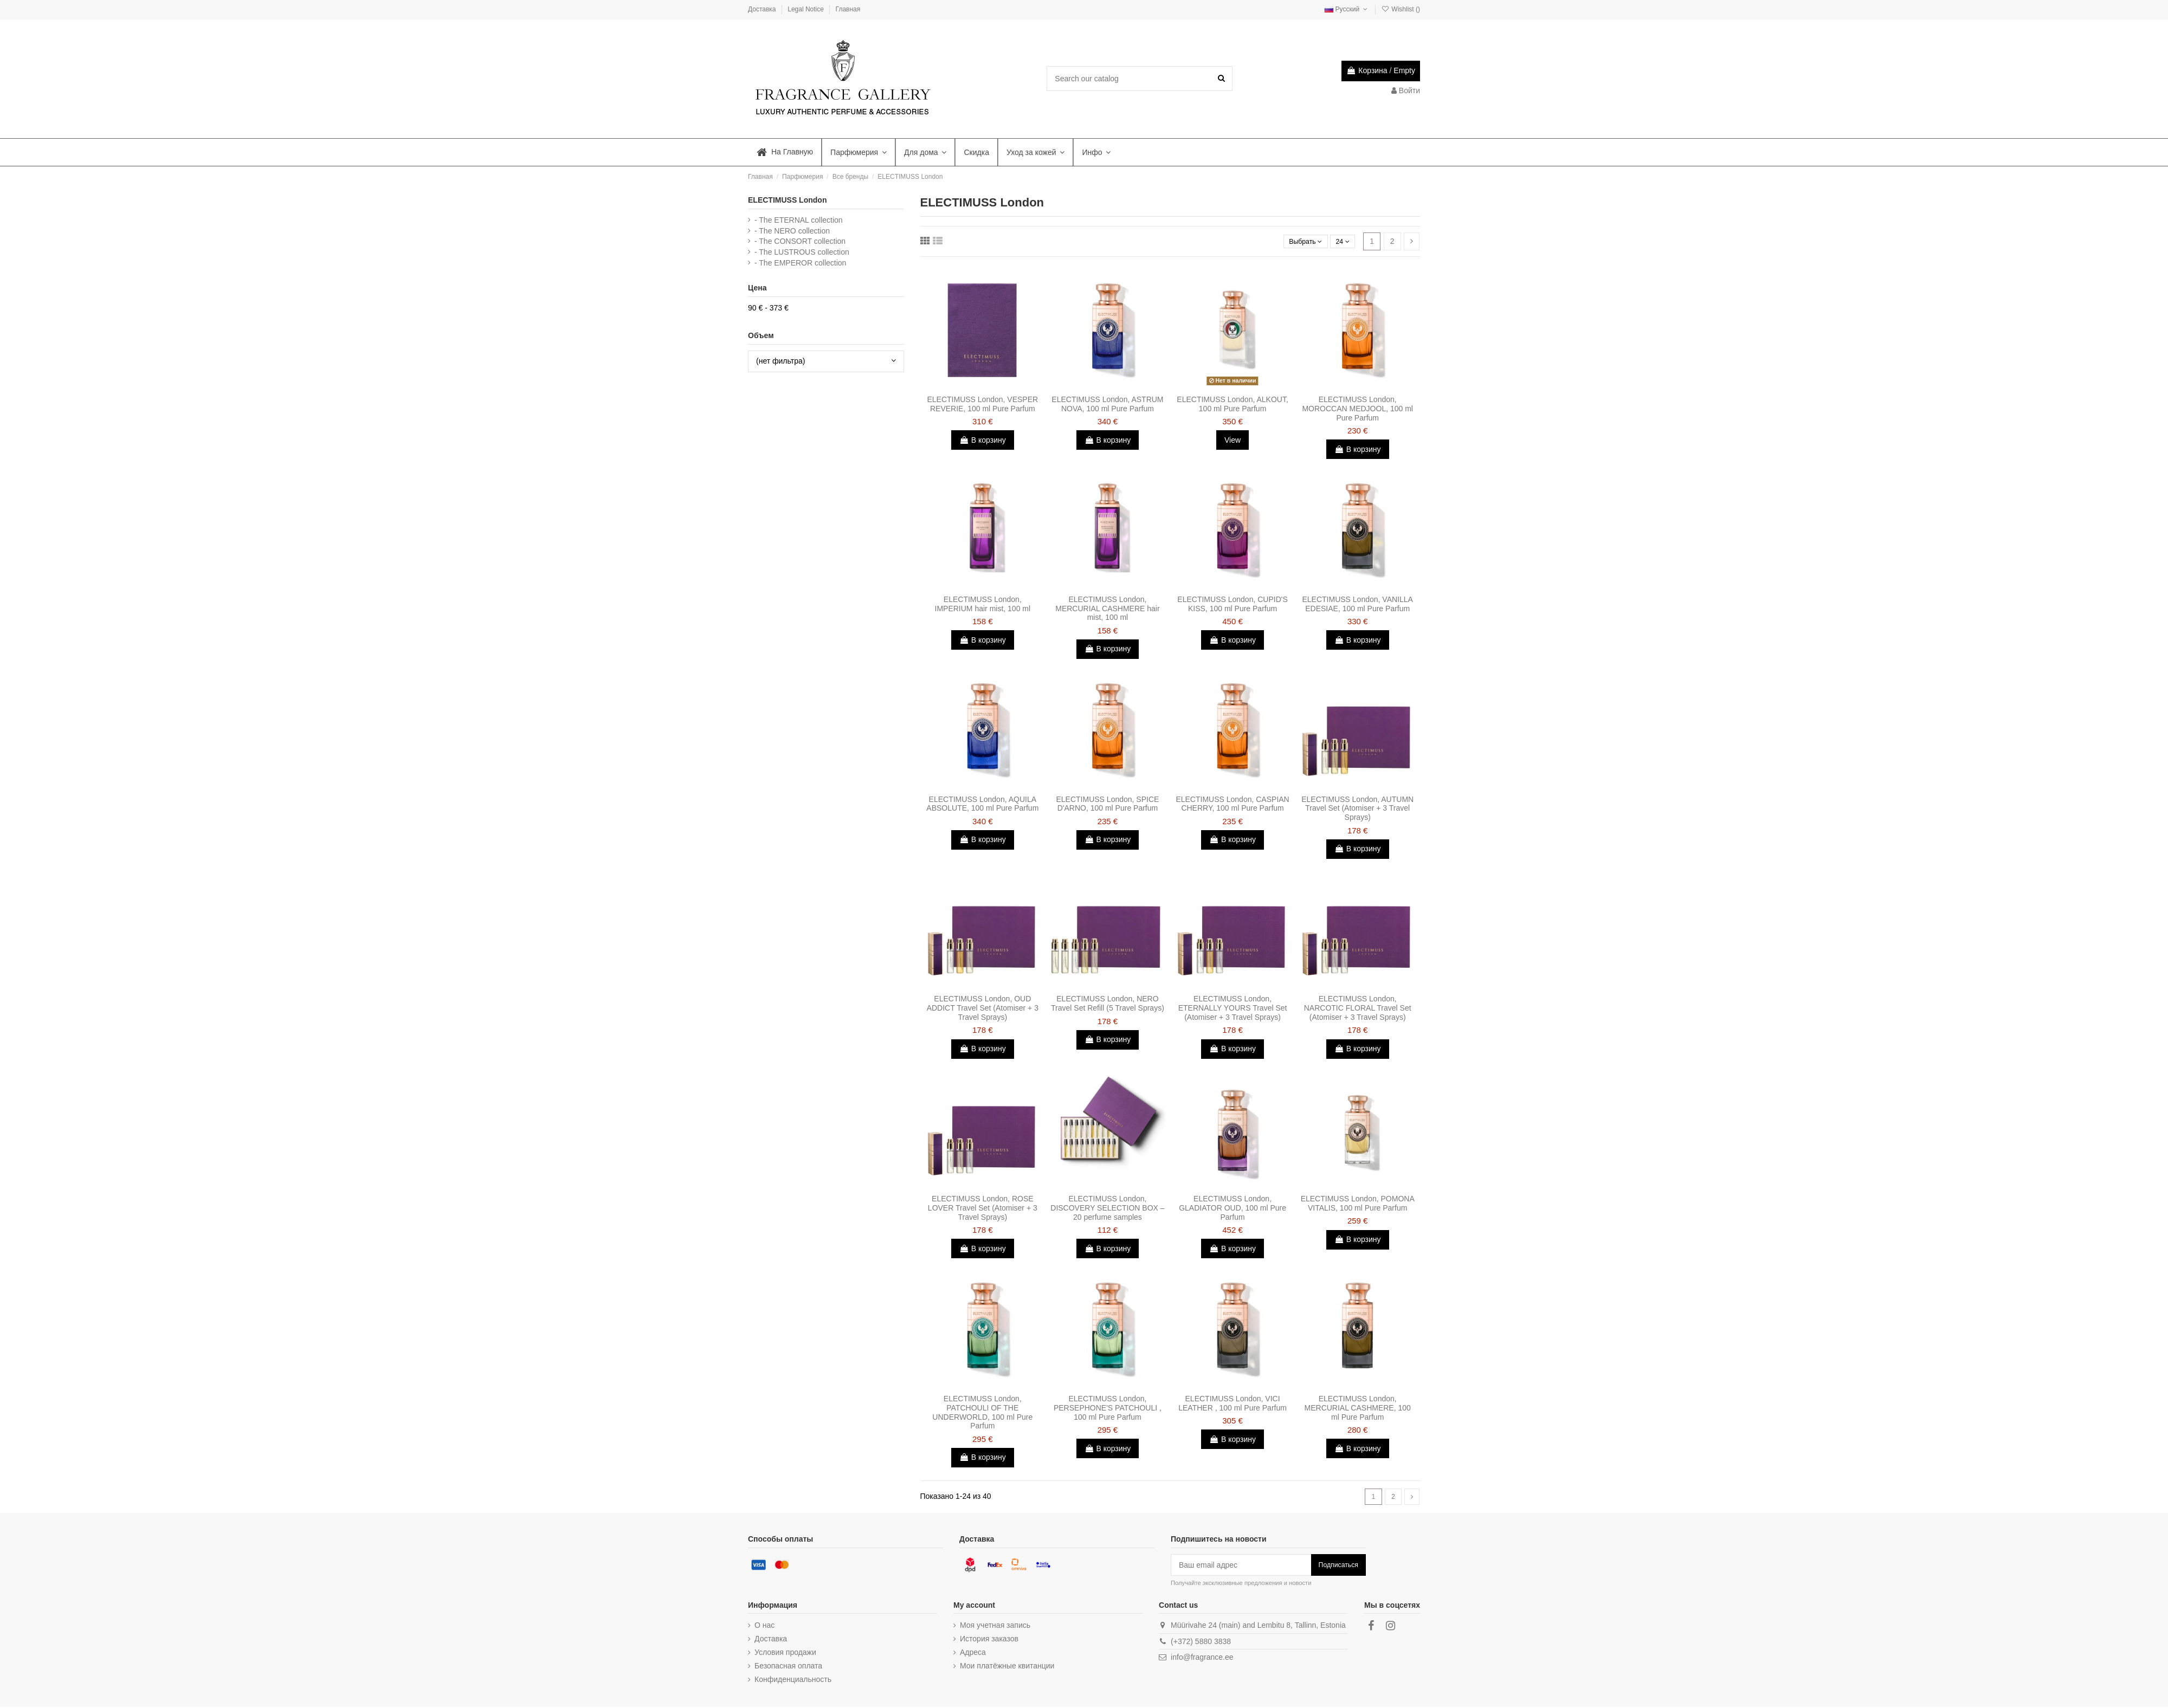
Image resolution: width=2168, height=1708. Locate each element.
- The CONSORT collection (800, 241)
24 (1340, 241)
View (1232, 440)
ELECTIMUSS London (787, 200)
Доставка (763, 9)
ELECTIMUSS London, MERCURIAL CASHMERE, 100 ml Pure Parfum (1358, 1407)
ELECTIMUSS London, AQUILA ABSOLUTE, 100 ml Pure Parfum (982, 804)
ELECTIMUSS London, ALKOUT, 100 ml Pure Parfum (1232, 404)
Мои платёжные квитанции (1007, 1667)
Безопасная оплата (788, 1667)
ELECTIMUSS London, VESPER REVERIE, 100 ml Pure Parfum (982, 404)
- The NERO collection (792, 231)
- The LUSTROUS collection (801, 252)
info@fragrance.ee (1202, 1658)
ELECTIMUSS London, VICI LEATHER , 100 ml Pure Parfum (1232, 1403)
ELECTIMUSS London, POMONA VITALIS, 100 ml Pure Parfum (1358, 1203)
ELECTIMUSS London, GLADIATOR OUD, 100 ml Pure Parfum (1232, 1207)
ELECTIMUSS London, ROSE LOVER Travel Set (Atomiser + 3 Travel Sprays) (982, 1207)
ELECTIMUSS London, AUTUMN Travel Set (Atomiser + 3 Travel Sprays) (1357, 808)
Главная (848, 9)
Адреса (973, 1653)
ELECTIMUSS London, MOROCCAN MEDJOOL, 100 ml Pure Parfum (1357, 408)
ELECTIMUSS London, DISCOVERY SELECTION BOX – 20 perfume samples (1107, 1207)
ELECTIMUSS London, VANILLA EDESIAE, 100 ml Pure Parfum (1357, 604)
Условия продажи (785, 1653)
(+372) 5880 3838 (1201, 1642)
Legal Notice (806, 9)
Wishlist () (1401, 9)
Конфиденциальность (792, 1681)
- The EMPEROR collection (800, 262)
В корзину (982, 440)
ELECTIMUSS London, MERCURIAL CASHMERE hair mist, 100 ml (1107, 608)
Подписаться (1338, 1566)
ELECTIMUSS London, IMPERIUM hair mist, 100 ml (983, 604)
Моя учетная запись (995, 1626)
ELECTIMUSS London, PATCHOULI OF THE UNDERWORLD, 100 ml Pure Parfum (982, 1412)
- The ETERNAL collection (798, 220)
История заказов (989, 1639)
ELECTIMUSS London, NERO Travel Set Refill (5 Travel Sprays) (1107, 1003)
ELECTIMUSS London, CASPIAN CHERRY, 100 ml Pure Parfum (1232, 804)
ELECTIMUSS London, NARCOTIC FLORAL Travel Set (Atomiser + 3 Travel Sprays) (1357, 1007)
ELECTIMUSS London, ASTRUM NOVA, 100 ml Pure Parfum (1107, 404)
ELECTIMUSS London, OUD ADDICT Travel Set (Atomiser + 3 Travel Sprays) (982, 1007)
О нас (764, 1626)
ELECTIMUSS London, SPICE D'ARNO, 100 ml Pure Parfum (1107, 804)
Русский (1347, 9)
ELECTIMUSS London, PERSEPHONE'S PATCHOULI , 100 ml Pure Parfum (1108, 1407)
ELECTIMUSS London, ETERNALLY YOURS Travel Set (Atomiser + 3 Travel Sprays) (1232, 1007)
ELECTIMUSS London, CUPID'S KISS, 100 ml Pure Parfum (1232, 604)
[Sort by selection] (1299, 241)
